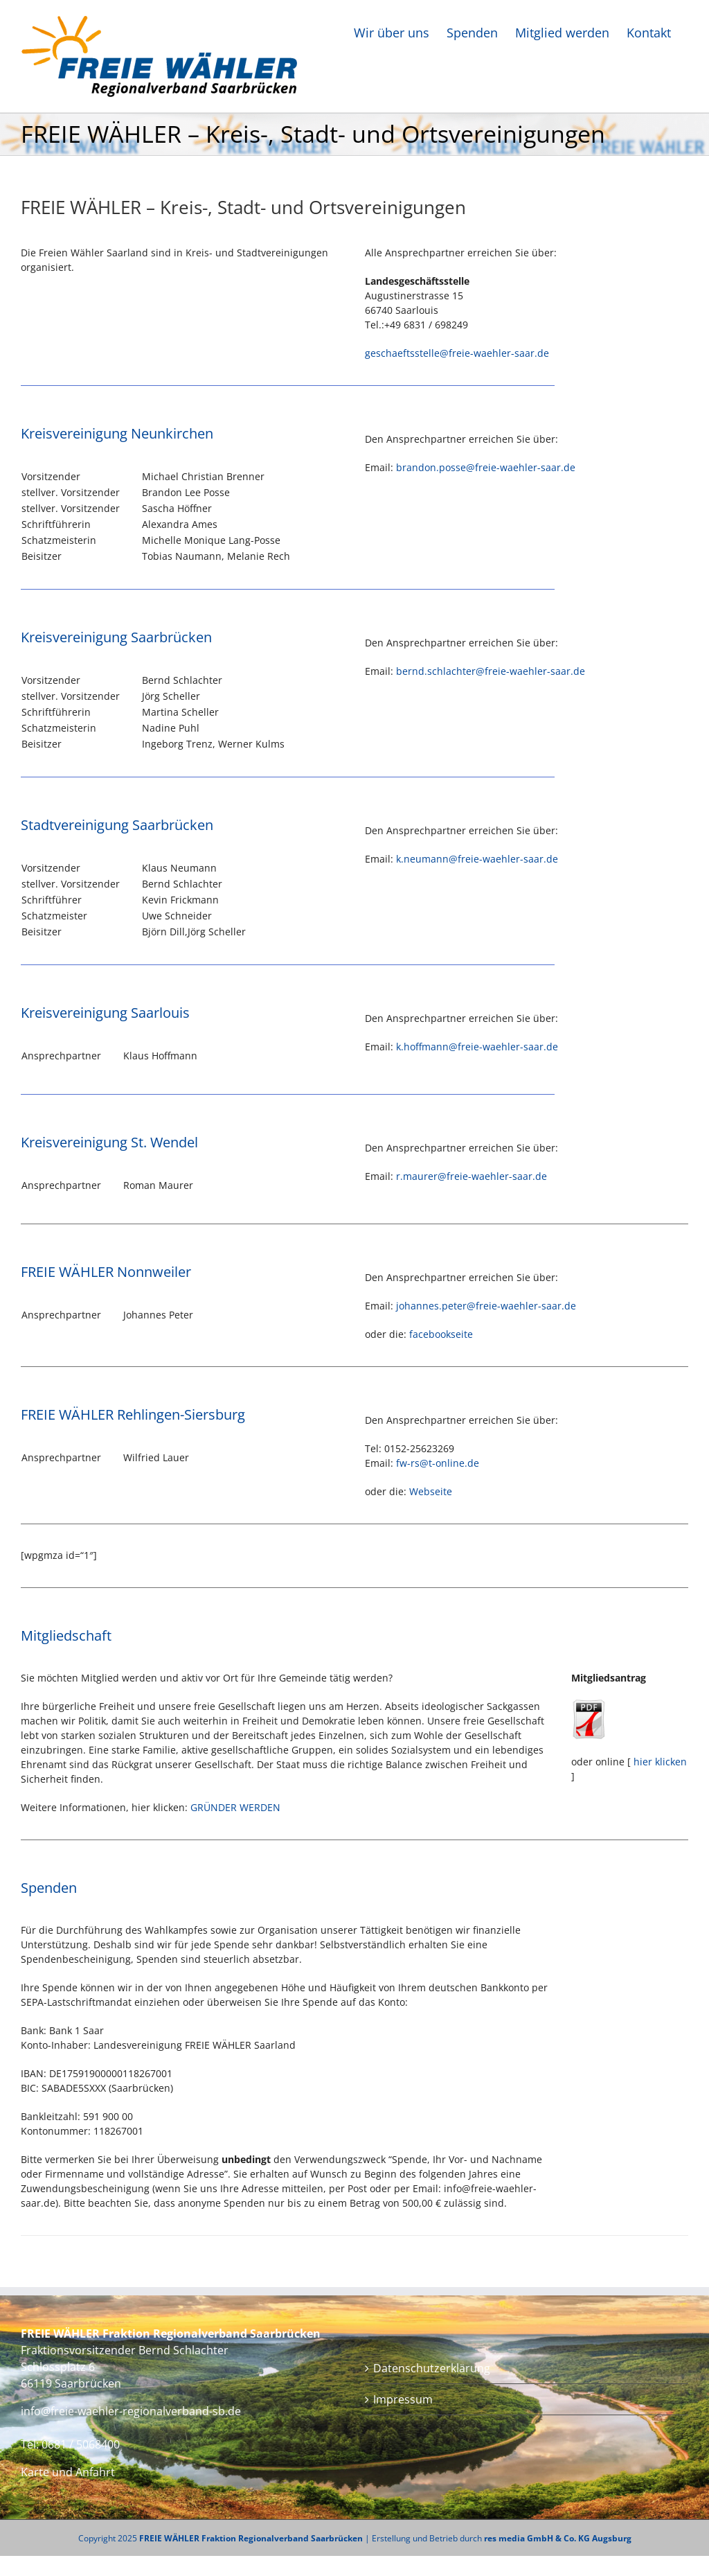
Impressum (403, 2399)
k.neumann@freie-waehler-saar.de (477, 858)
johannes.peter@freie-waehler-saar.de (486, 1305)
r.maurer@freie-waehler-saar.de (471, 1176)
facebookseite (441, 1334)
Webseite (430, 1491)
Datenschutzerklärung (431, 2368)
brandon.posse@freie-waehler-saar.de (485, 467)
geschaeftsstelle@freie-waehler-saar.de (457, 353)
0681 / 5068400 (81, 2444)
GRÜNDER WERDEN (235, 1807)
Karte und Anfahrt (68, 2472)
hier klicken (660, 1761)
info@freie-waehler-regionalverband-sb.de (131, 2411)
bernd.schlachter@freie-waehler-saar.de (490, 671)
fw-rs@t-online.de (437, 1463)
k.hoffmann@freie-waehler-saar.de (477, 1046)
